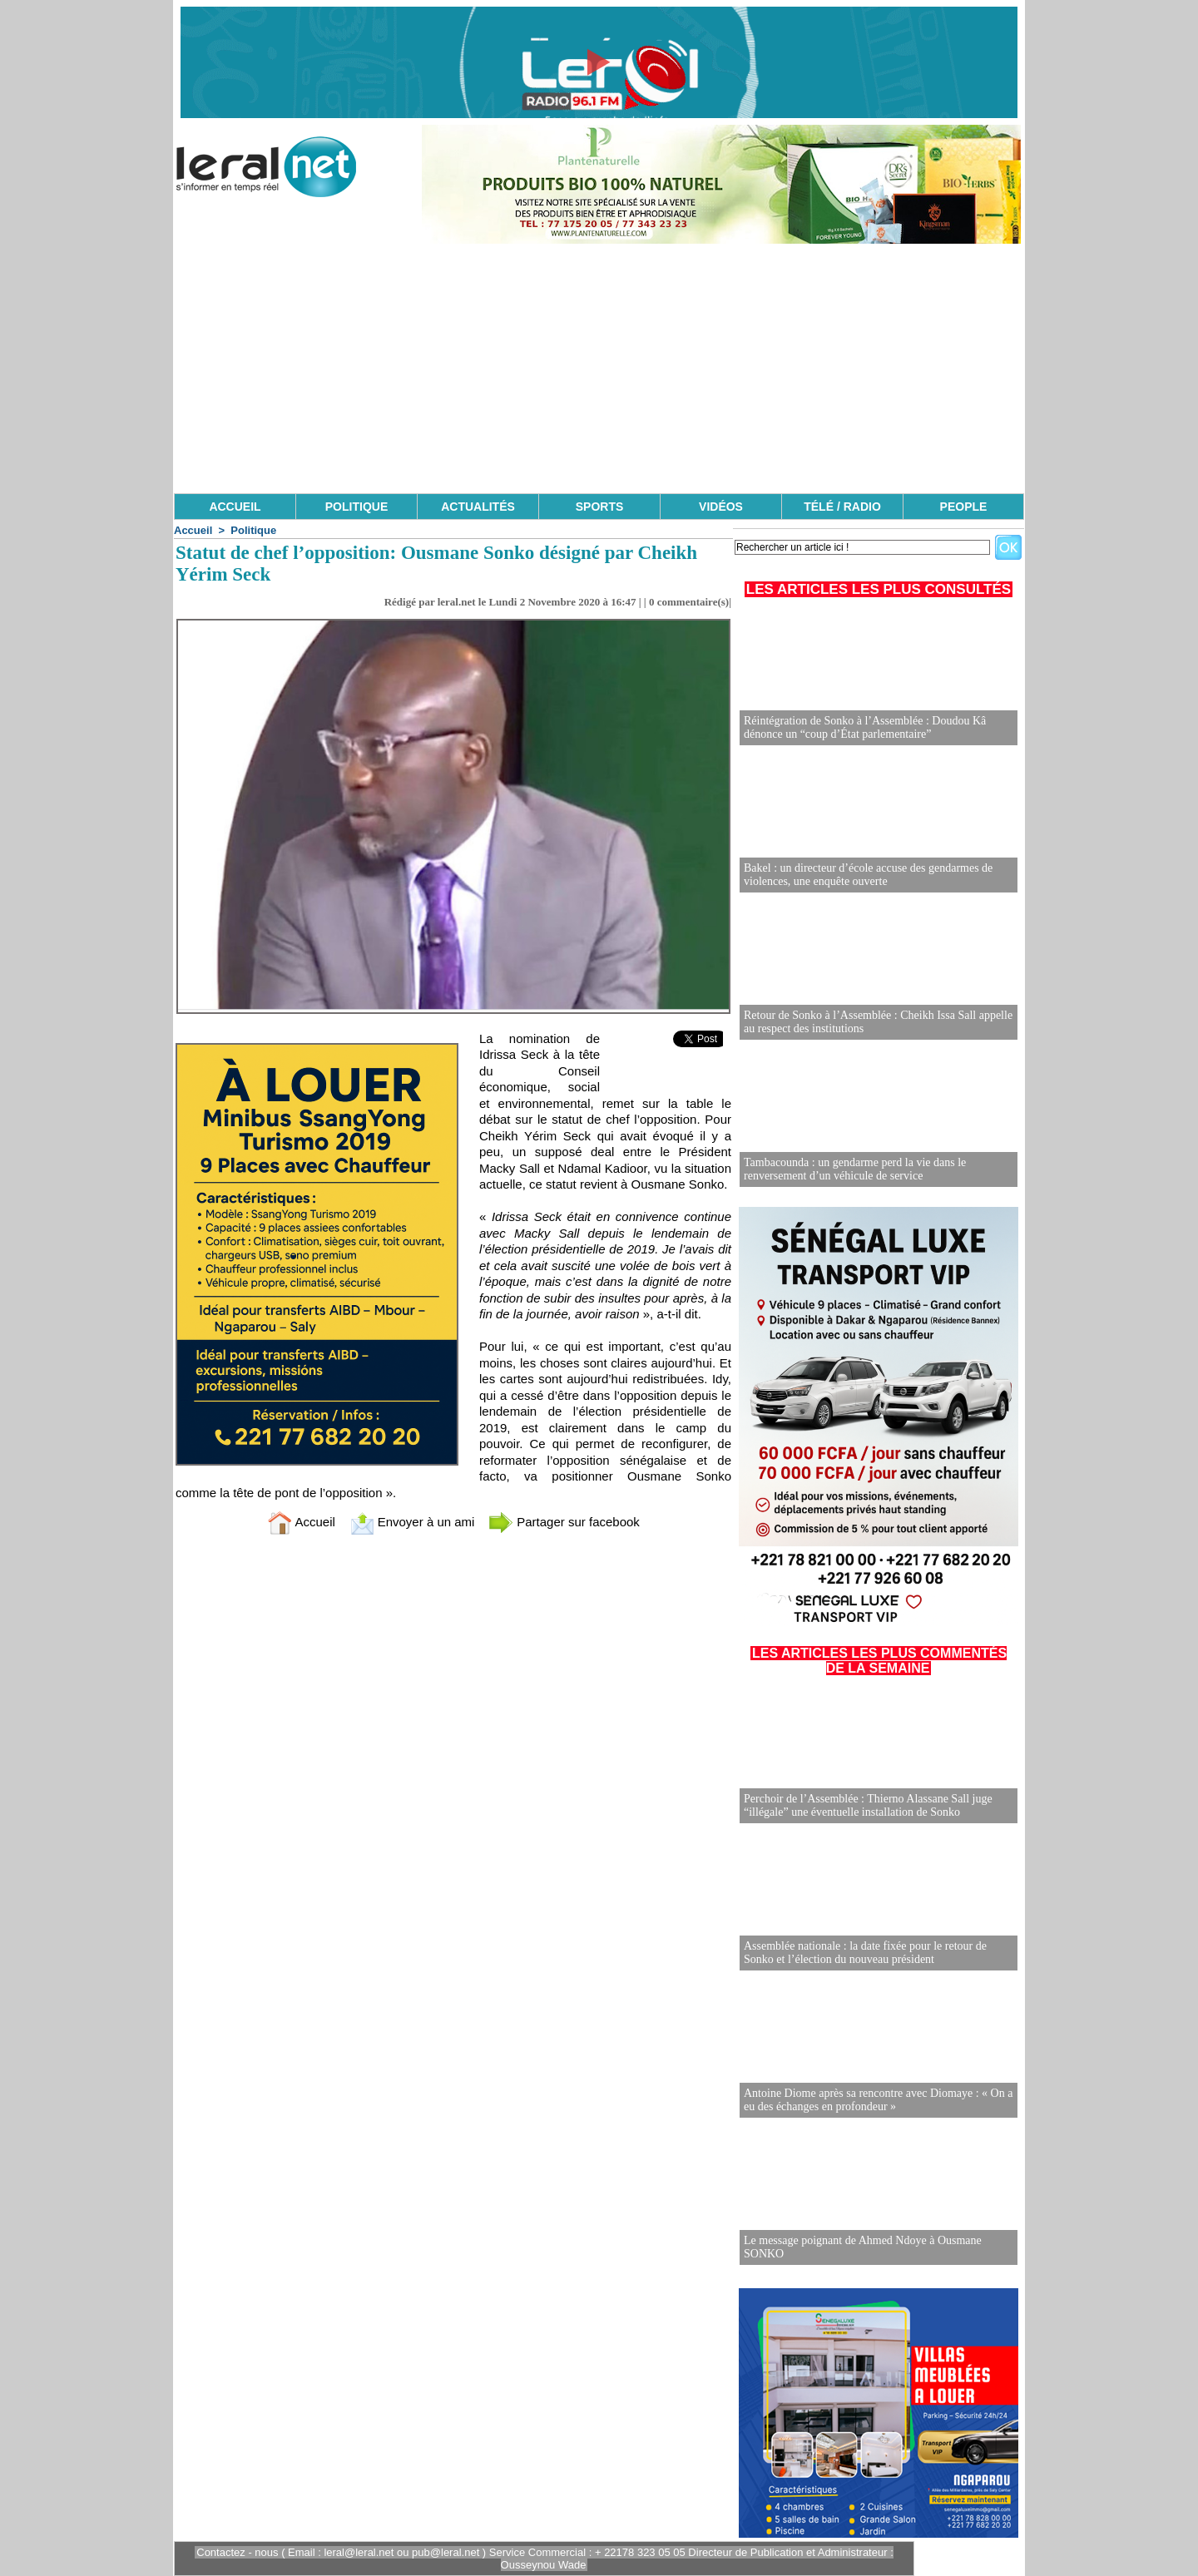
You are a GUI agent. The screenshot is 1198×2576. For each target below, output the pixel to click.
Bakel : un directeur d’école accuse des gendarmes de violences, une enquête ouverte (868, 875)
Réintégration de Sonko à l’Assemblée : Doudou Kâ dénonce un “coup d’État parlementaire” (865, 727)
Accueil (193, 530)
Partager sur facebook (564, 1522)
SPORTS (600, 506)
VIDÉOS (721, 506)
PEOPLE (964, 506)
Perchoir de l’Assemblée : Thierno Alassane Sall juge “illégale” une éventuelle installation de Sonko (868, 1805)
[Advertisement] (599, 368)
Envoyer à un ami (412, 1522)
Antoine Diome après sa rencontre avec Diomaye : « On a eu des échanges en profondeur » (878, 2100)
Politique (253, 530)
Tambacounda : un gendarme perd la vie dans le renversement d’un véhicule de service (855, 1169)
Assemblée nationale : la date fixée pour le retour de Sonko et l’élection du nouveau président (865, 1952)
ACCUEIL (234, 506)
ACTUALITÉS (478, 506)
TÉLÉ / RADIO (842, 506)
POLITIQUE (356, 506)
